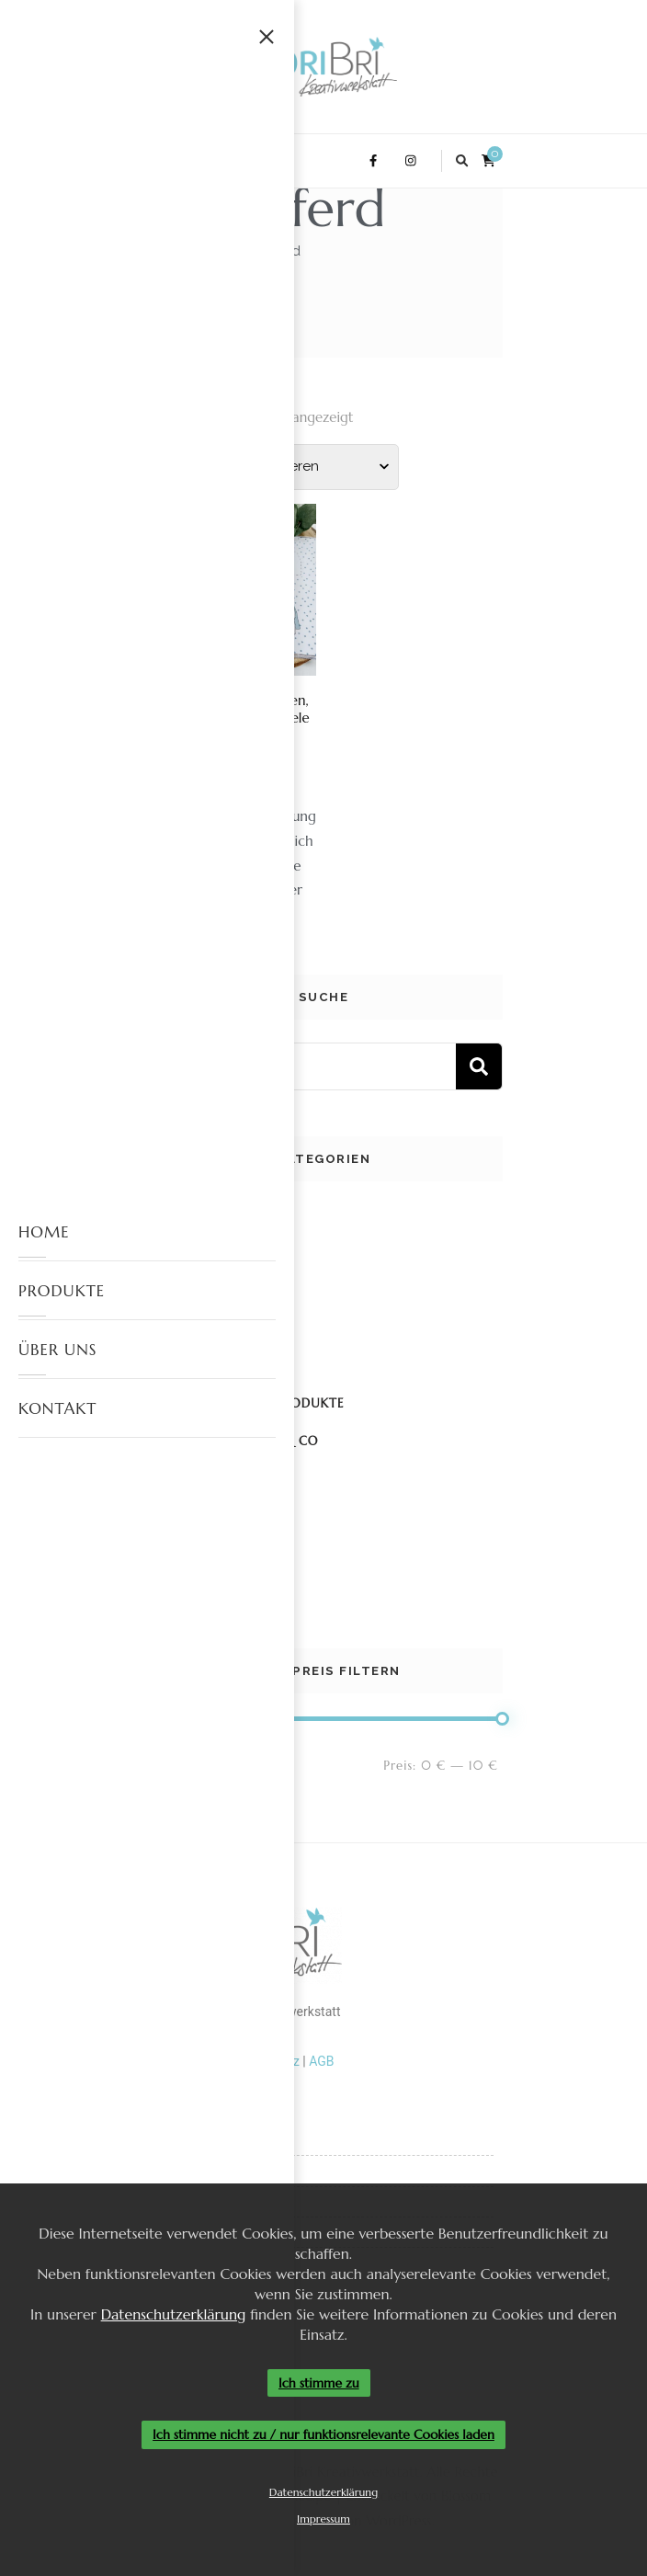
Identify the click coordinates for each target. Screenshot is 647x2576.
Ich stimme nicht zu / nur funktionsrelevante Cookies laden (323, 2435)
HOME (44, 1232)
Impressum (323, 2519)
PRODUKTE (61, 1291)
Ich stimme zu (318, 2383)
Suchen (479, 1066)
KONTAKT (57, 1408)
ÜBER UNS (57, 1349)
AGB (321, 2061)
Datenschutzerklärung (172, 2314)
